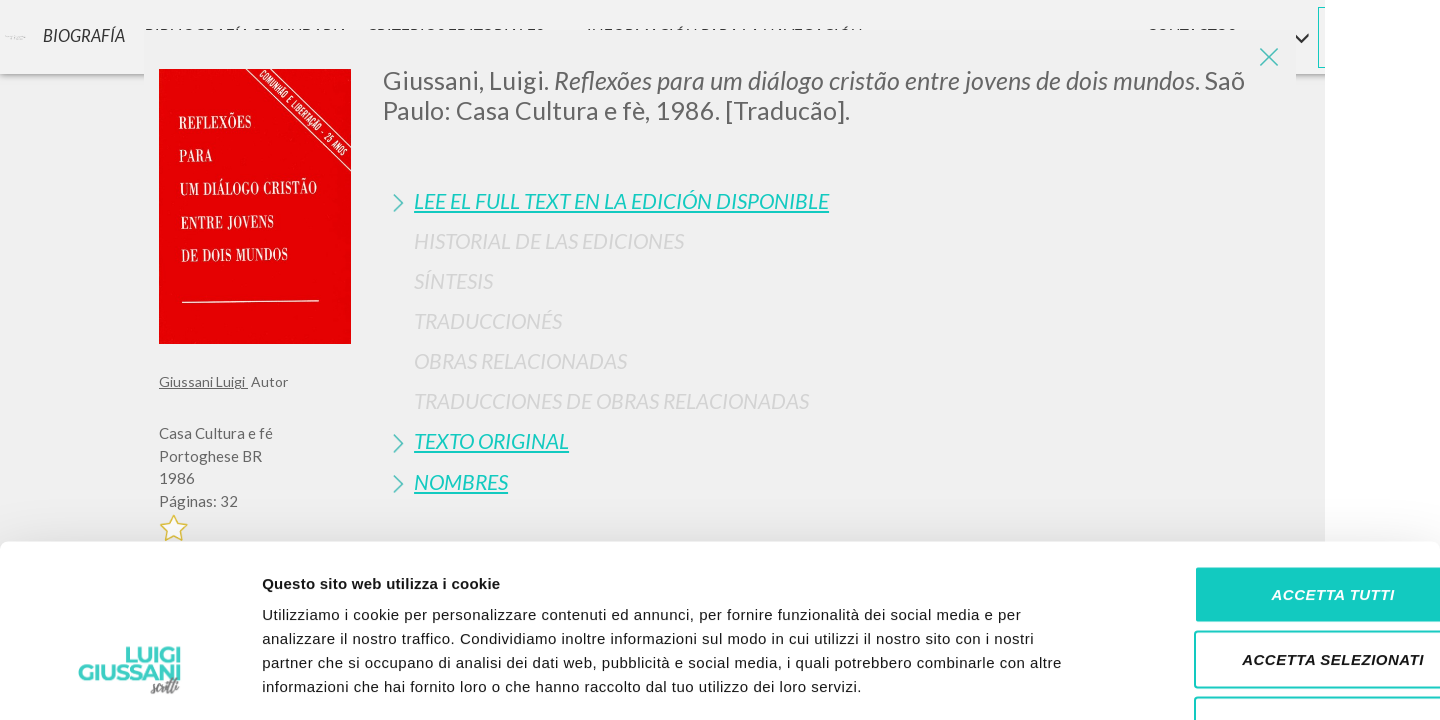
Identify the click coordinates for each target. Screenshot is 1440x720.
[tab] (832, 200)
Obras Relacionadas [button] (520, 360)
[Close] (1266, 60)
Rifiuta (1273, 588)
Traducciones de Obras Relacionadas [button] (611, 400)
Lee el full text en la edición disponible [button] (621, 200)
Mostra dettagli (1052, 680)
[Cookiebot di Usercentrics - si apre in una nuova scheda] (129, 681)
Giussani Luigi (203, 381)
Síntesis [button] (453, 280)
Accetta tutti (1272, 457)
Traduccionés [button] (488, 320)
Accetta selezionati (1273, 523)
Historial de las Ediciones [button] (549, 240)
